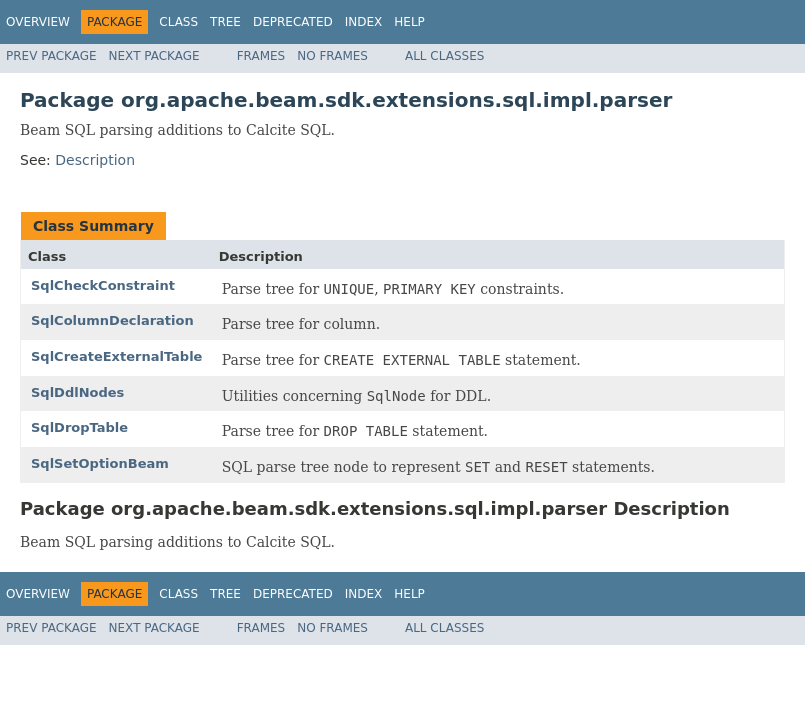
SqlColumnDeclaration (112, 320)
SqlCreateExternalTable (116, 356)
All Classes (444, 56)
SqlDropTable (79, 427)
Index (364, 22)
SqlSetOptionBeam (100, 463)
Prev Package (51, 56)
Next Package (154, 56)
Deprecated (293, 22)
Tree (225, 22)
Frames (261, 56)
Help (409, 22)
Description (95, 160)
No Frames (332, 56)
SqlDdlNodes (77, 392)
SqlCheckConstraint (103, 285)
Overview (38, 22)
